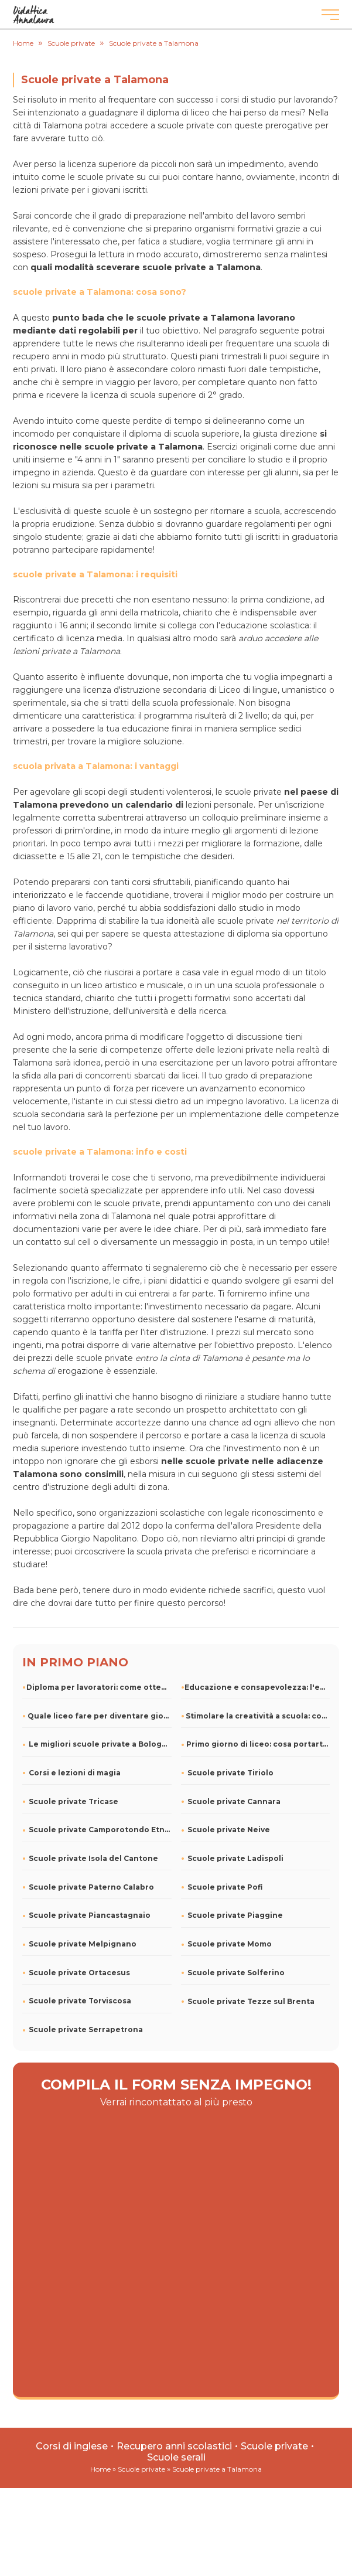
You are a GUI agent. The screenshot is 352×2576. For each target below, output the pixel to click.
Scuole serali (176, 2457)
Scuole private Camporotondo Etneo (100, 1829)
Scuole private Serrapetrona (86, 2029)
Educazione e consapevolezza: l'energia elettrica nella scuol (257, 1687)
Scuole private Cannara (234, 1801)
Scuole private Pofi (224, 1887)
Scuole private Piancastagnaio (90, 1915)
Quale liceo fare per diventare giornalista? (99, 1715)
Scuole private (274, 2446)
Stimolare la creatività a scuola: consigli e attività (258, 1715)
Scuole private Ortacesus (79, 1972)
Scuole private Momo (229, 1943)
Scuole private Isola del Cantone (93, 1858)
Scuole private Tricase (73, 1801)
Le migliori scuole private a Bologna (100, 1744)
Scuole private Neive (228, 1829)
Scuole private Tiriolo (230, 1772)
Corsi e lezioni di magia (75, 1772)
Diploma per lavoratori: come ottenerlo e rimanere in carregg (99, 1687)
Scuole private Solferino (236, 1972)
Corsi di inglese (72, 2446)
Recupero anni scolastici (174, 2446)
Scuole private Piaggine (235, 1915)
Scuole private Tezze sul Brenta (251, 2001)
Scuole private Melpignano (82, 1943)
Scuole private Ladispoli (235, 1858)
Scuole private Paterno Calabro (91, 1887)
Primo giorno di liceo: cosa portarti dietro (258, 1744)
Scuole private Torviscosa (80, 2000)
